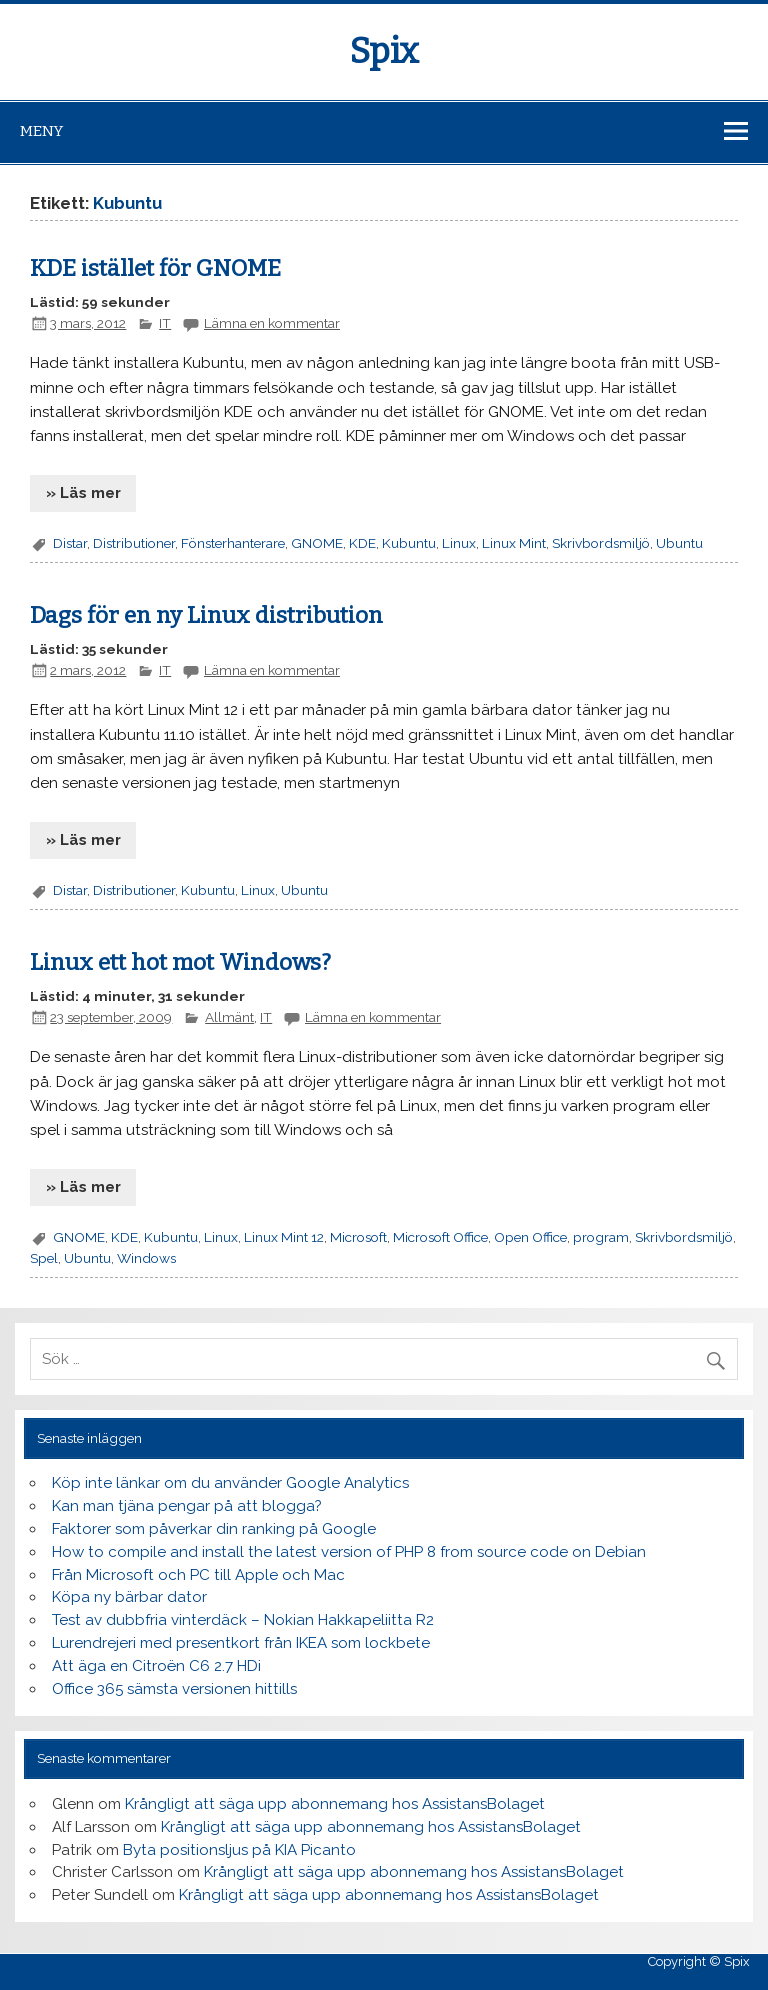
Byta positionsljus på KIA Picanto (239, 1850)
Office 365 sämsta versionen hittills (174, 1689)
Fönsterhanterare (233, 543)
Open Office (530, 1237)
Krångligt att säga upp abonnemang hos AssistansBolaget (335, 1804)
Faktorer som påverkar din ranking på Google (214, 1529)
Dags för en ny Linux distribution (206, 615)
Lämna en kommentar (272, 323)
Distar (70, 543)
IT (165, 323)
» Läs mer (83, 493)
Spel (44, 1258)
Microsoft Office (440, 1237)
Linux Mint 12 (284, 1237)
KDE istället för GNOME (155, 268)
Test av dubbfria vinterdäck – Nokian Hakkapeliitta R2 (243, 1620)
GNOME (317, 543)
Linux (459, 543)
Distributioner (134, 543)
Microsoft (358, 1237)
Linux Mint (514, 543)
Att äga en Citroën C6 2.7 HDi (156, 1666)
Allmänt (229, 1017)
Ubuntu (679, 543)
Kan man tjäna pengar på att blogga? (187, 1506)
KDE (362, 543)
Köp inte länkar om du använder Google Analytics (230, 1483)
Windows (146, 1258)
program (601, 1237)
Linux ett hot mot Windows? (180, 962)
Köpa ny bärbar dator (129, 1597)
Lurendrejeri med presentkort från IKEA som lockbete (241, 1643)
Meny (41, 131)
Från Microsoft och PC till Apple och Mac (198, 1575)
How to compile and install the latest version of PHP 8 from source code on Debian (349, 1552)
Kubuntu (409, 543)
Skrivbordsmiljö (601, 543)
